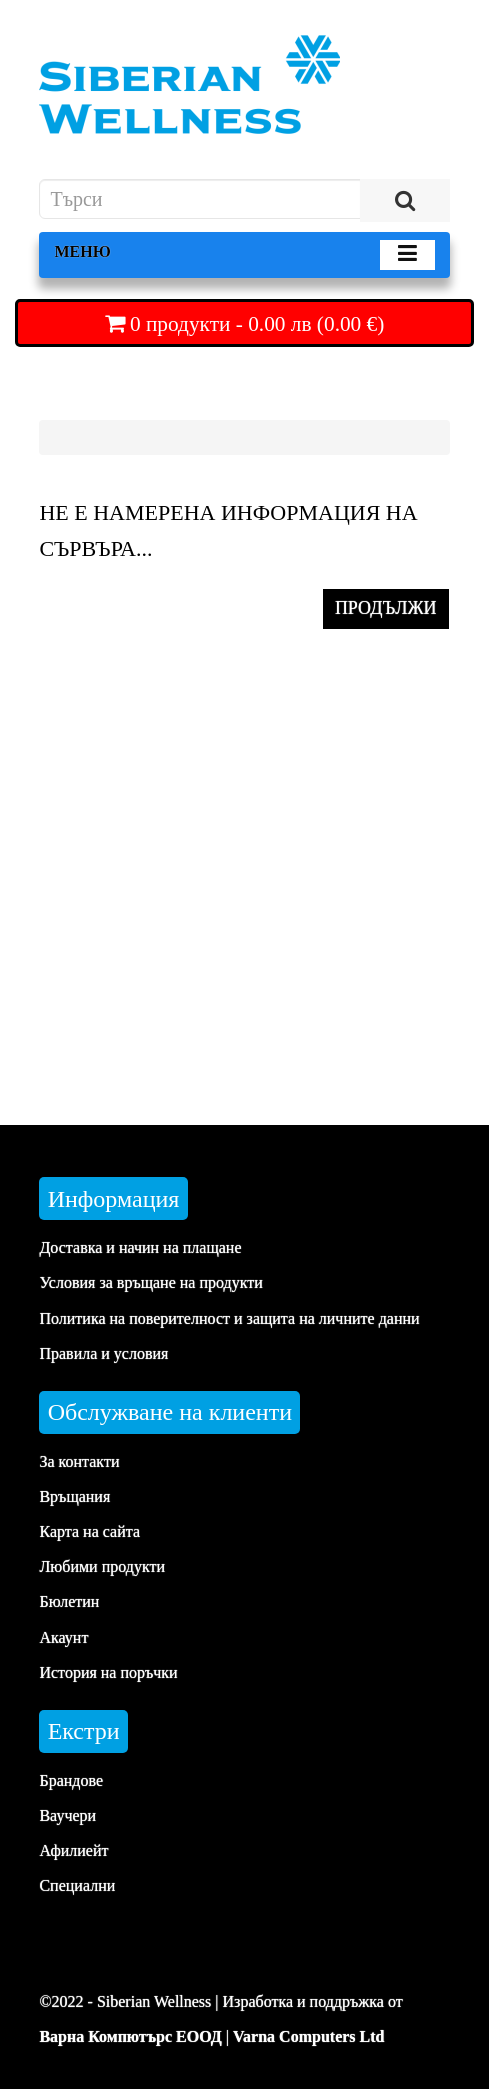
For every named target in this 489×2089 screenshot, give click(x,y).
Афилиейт (73, 1850)
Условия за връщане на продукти (150, 1282)
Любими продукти (102, 1566)
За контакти (79, 1461)
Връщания (74, 1496)
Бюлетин (69, 1601)
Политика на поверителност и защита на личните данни (229, 1318)
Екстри (84, 1731)
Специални (77, 1885)
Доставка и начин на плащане (140, 1247)
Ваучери (67, 1815)
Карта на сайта (89, 1531)
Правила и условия (103, 1353)
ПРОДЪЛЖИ (386, 608)
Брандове (71, 1780)
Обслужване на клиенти (170, 1412)
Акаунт (63, 1637)
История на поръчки (108, 1672)
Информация (114, 1199)
